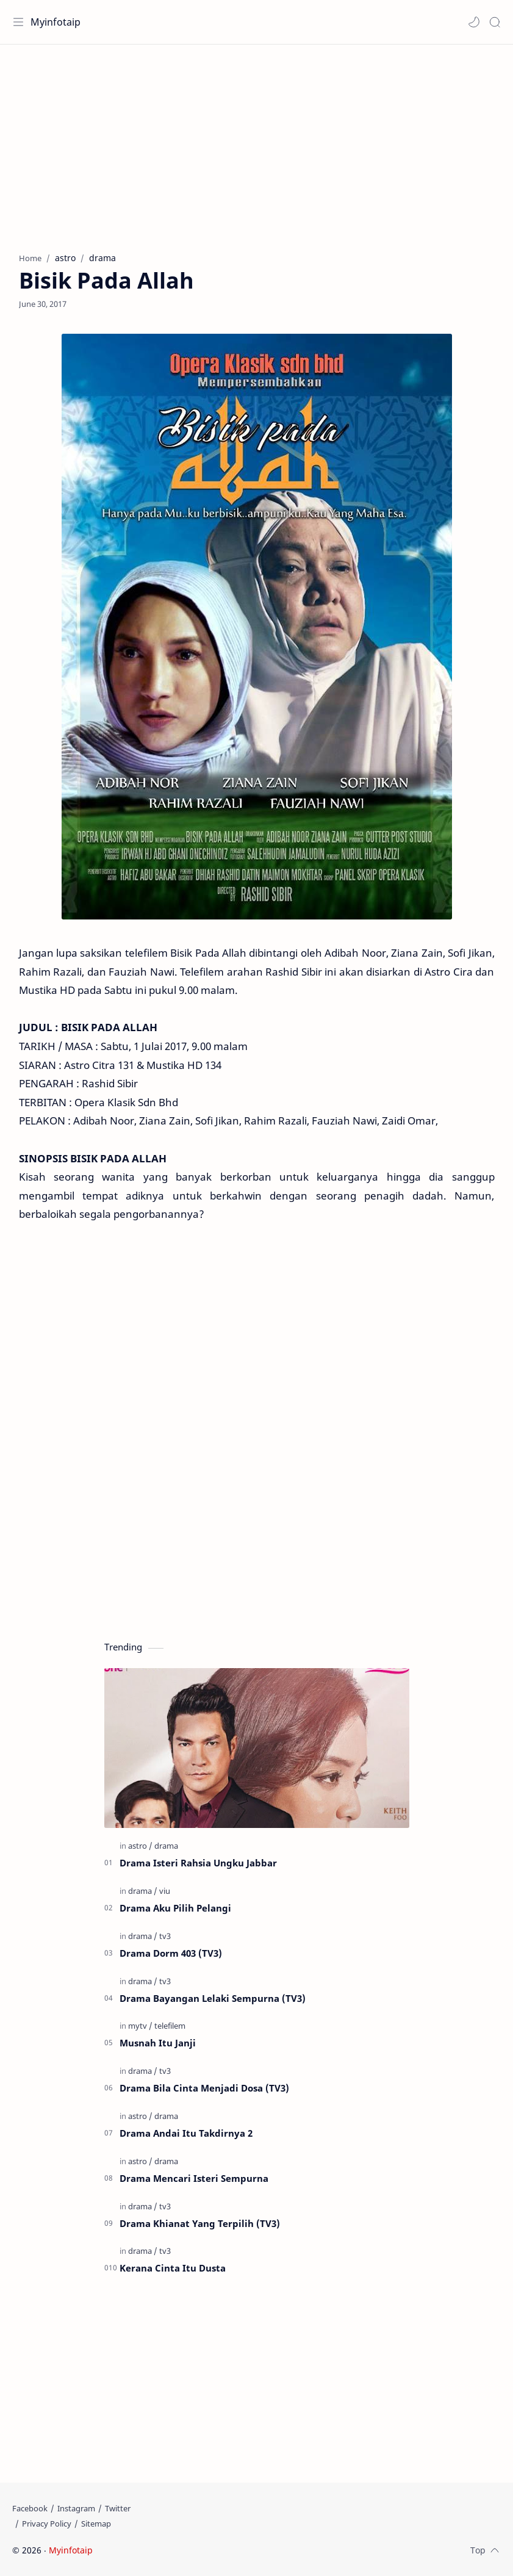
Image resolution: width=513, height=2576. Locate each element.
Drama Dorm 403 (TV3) (171, 1953)
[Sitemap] (96, 2523)
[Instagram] (76, 2508)
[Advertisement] (256, 142)
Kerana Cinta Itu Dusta (173, 2268)
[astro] (140, 1845)
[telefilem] (169, 2025)
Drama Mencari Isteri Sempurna (194, 2178)
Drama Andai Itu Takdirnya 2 (186, 2133)
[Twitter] (118, 2508)
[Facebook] (30, 2508)
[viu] (164, 1890)
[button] (474, 22)
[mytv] (140, 2025)
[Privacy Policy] (46, 2523)
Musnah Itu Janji (158, 2043)
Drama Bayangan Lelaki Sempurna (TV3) (213, 1998)
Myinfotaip (55, 22)
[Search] (495, 22)
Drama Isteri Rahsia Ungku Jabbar (198, 1863)
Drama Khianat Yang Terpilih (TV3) (200, 2223)
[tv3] (165, 1935)
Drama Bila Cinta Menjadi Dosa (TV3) (204, 2088)
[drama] (166, 1845)
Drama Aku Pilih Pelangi (175, 1908)
